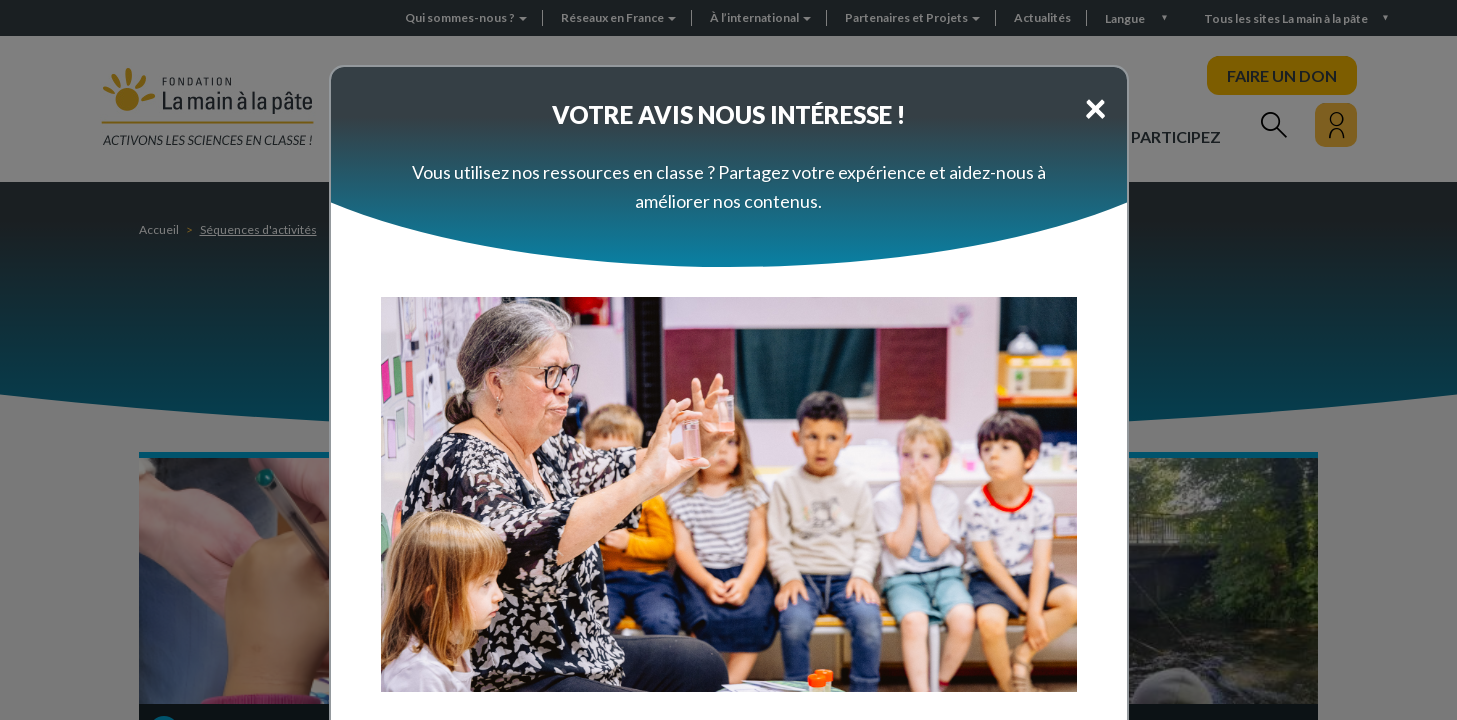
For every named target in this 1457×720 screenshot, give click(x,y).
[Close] (1095, 107)
